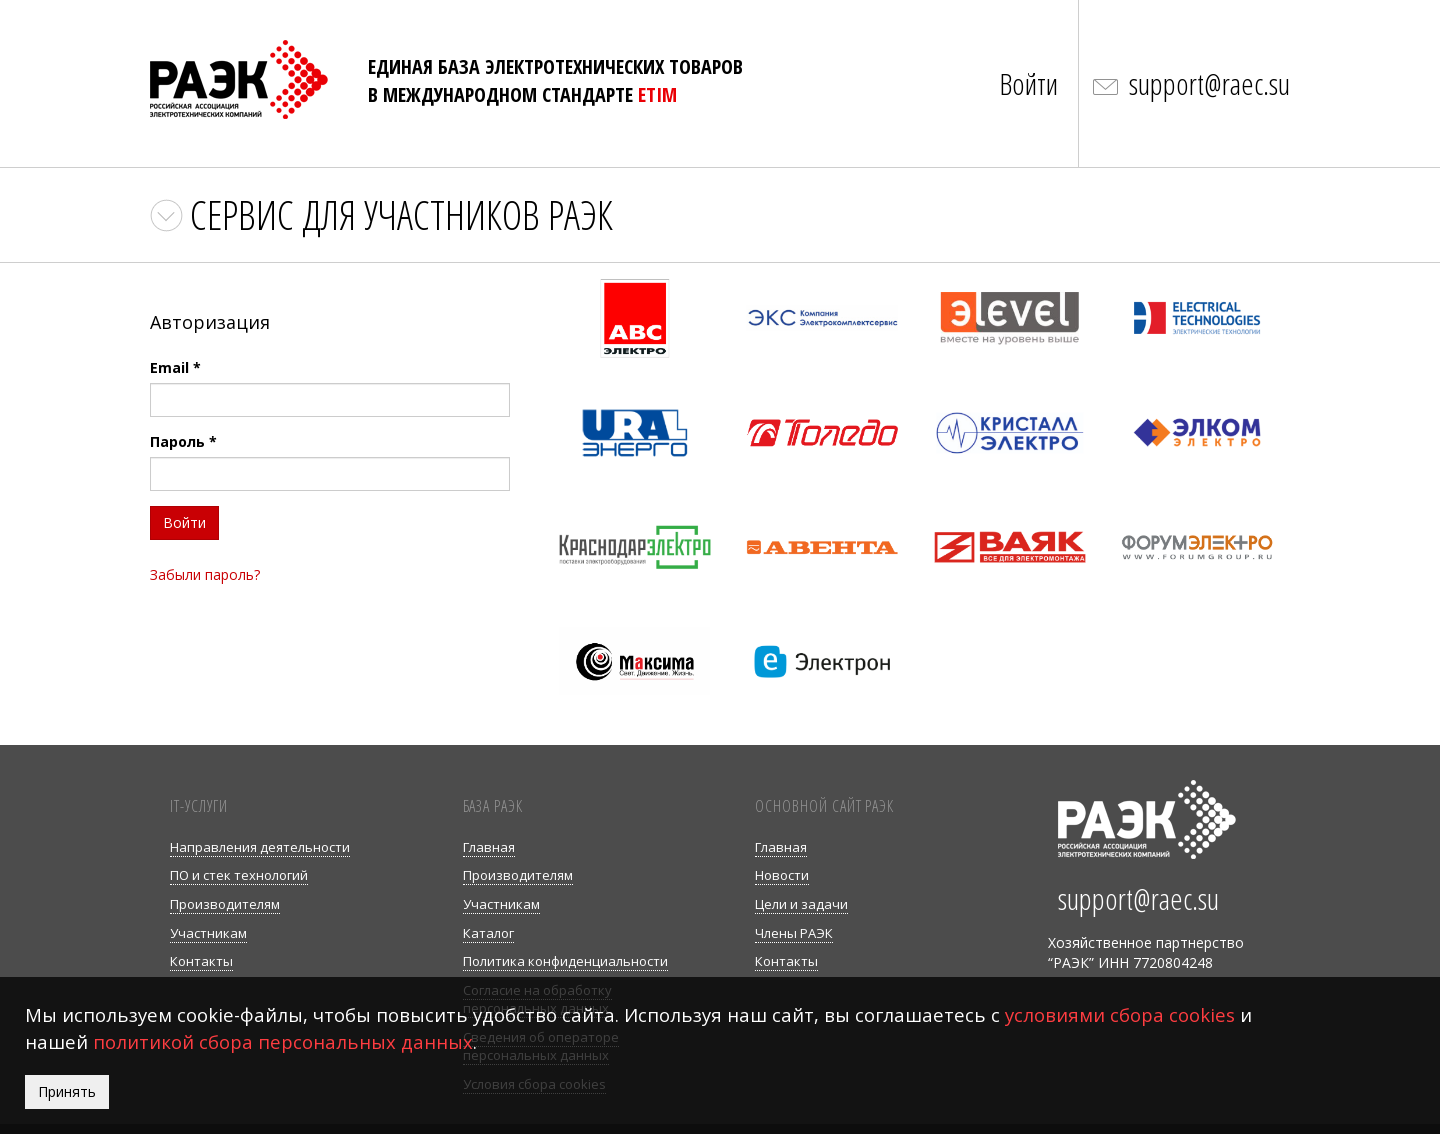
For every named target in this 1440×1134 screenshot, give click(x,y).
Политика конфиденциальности (565, 961)
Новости (782, 875)
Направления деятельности (260, 847)
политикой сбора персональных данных (283, 1041)
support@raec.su (1209, 83)
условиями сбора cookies (1120, 1014)
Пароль (183, 441)
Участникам (208, 933)
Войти (1028, 83)
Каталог (488, 933)
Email (175, 367)
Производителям (225, 904)
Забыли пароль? (205, 574)
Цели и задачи (801, 904)
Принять (67, 1091)
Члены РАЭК (794, 933)
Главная (489, 847)
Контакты (201, 961)
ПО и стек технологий (239, 875)
